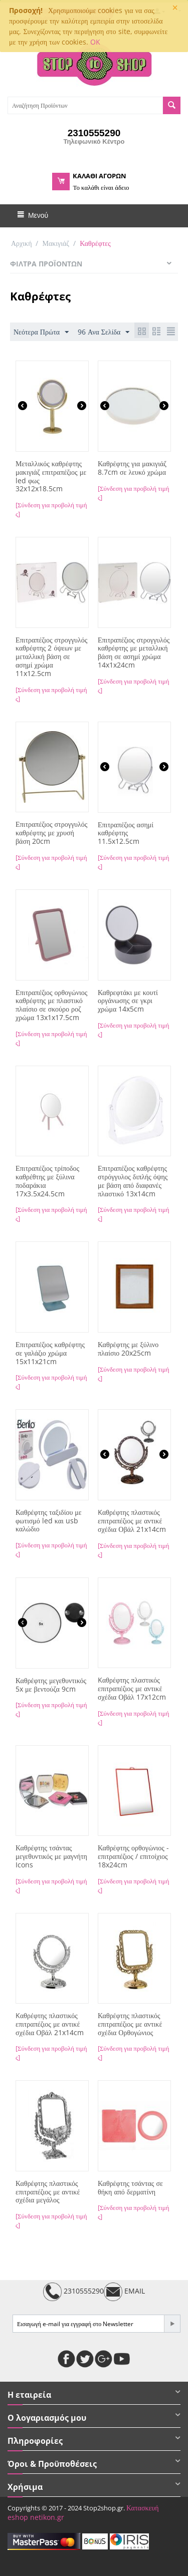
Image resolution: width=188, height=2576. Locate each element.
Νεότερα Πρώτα (41, 332)
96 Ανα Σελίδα (103, 332)
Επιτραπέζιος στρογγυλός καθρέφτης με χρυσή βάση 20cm (51, 832)
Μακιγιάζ (55, 243)
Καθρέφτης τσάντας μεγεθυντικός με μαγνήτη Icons (51, 1856)
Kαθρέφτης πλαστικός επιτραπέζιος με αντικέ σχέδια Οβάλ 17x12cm (132, 1688)
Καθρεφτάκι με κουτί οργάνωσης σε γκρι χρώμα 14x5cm (128, 1001)
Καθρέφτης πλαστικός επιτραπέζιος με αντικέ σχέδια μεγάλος (48, 2191)
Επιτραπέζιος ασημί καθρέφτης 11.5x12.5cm (125, 833)
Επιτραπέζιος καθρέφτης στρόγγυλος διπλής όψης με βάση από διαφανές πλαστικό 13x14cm (132, 1181)
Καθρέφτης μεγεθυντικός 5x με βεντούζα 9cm (51, 1685)
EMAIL (124, 2292)
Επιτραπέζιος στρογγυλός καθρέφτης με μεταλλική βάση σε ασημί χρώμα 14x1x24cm (133, 653)
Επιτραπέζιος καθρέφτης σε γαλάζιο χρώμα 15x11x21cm (50, 1353)
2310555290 (73, 2292)
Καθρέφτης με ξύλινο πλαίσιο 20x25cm (128, 1349)
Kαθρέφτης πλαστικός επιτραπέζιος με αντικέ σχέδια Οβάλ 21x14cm (132, 1520)
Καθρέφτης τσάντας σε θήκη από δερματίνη (130, 2187)
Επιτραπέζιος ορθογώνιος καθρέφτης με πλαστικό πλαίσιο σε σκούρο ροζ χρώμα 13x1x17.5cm (51, 1005)
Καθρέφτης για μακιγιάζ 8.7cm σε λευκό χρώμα (132, 468)
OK (95, 42)
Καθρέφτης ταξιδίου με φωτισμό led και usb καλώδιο (49, 1520)
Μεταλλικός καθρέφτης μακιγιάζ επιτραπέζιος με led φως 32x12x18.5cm (51, 476)
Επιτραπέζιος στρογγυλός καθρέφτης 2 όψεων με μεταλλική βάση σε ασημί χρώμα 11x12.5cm (51, 657)
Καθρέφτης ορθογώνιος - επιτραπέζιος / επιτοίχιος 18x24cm (133, 1856)
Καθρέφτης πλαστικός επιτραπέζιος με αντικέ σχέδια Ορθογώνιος (130, 2024)
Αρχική (21, 243)
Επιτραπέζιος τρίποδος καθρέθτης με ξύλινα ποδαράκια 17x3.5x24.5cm (47, 1181)
